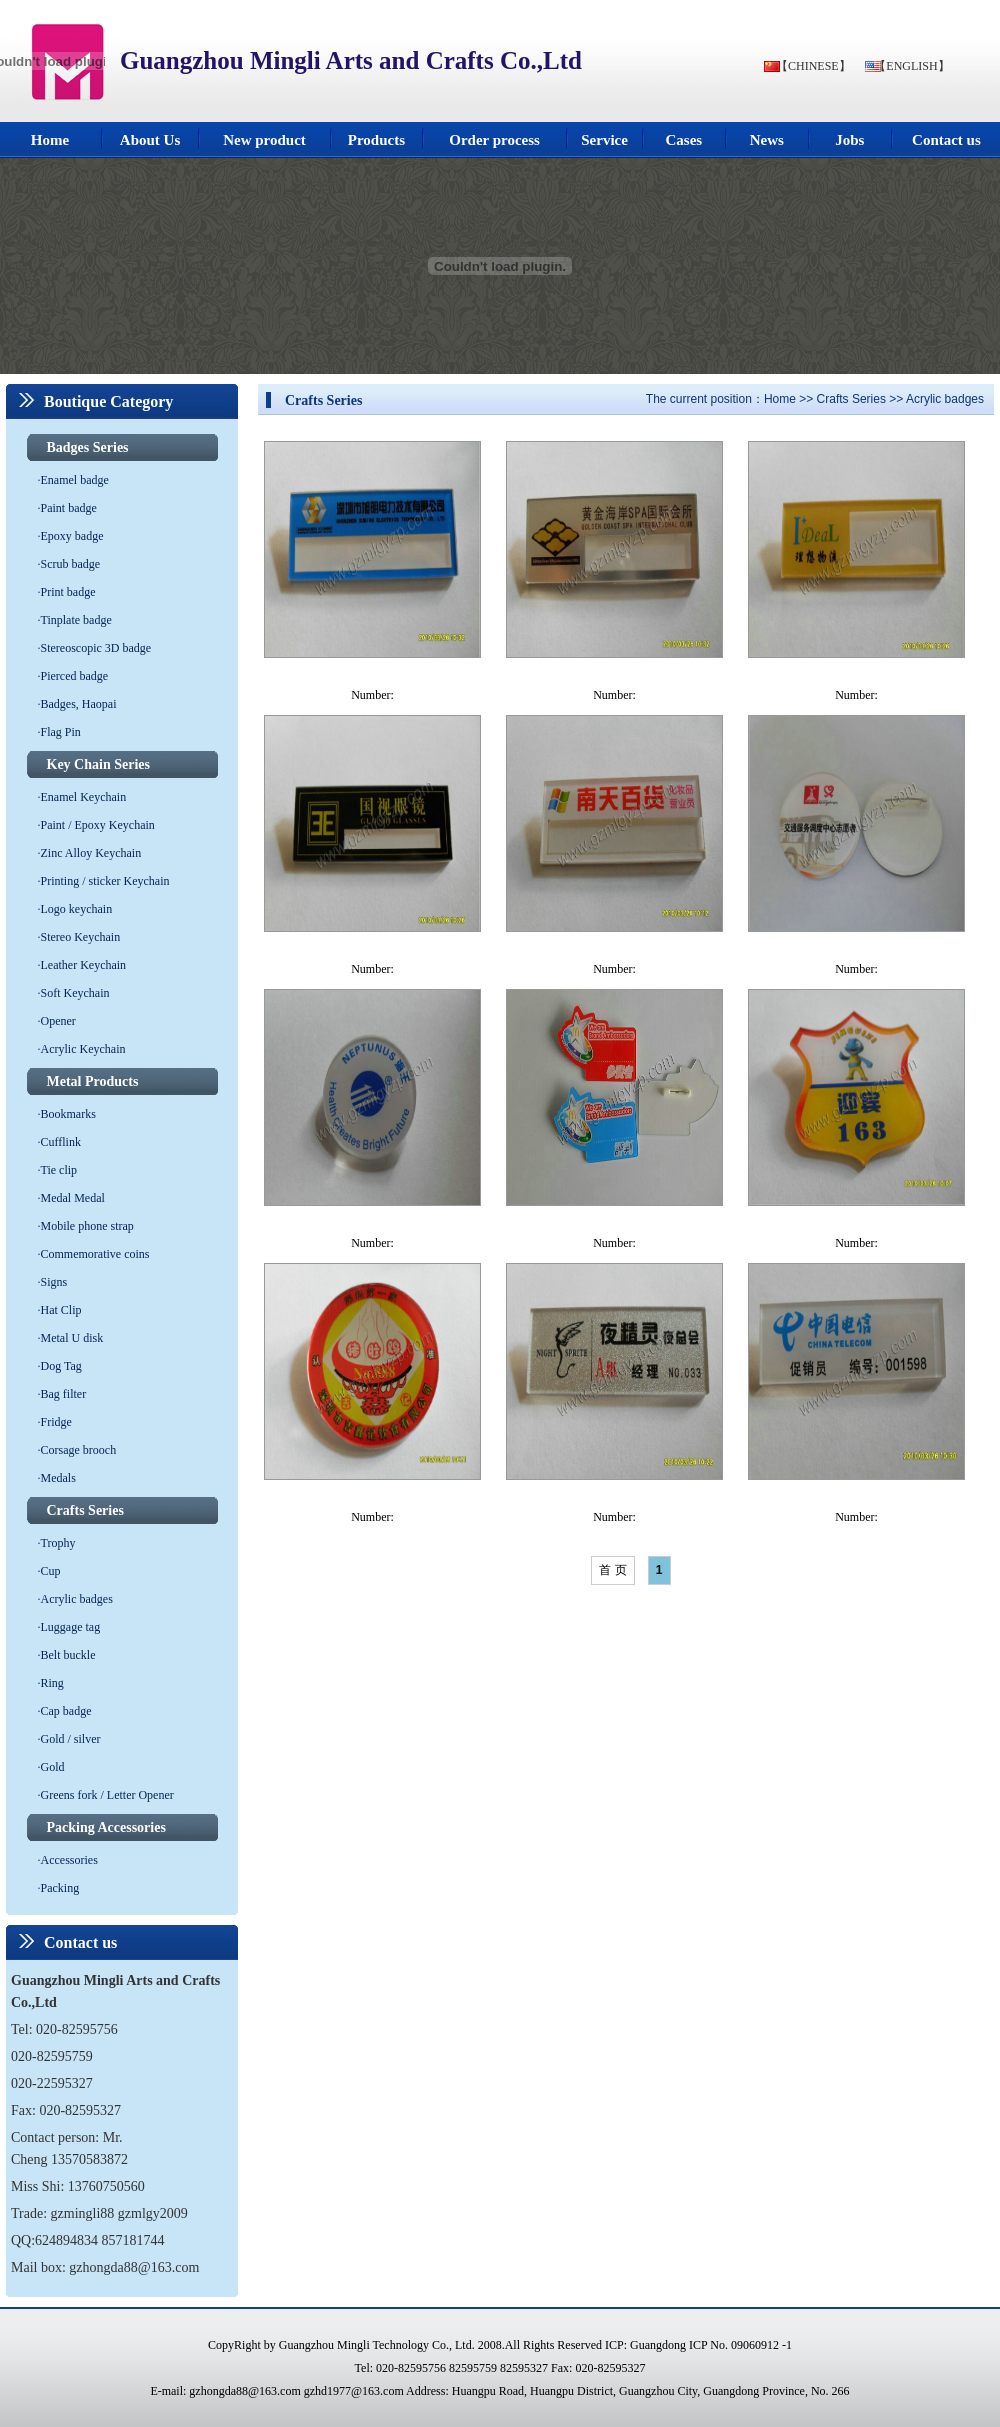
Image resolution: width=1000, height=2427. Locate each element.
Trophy (58, 1543)
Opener (58, 1021)
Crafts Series (85, 1510)
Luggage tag (71, 1627)
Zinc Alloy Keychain (91, 853)
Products (376, 140)
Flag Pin (61, 732)
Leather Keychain (84, 965)
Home (50, 140)
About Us (150, 140)
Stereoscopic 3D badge (96, 648)
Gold (53, 1767)
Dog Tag (61, 1366)
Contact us (946, 140)
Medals (58, 1478)
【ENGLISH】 (911, 66)
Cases (684, 140)
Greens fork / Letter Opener (107, 1795)
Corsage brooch (79, 1450)
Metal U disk (72, 1338)
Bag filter (64, 1394)
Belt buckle (68, 1655)
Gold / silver (71, 1739)
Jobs (849, 140)
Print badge (68, 592)
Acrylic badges (77, 1599)
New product (264, 140)
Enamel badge (75, 480)
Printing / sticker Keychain (105, 881)
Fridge (56, 1422)
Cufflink (61, 1142)
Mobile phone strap (87, 1226)
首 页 (612, 1570)
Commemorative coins (95, 1254)
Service (604, 140)
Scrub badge (71, 564)
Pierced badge (75, 676)
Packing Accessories (106, 1827)
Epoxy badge (72, 536)
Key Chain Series (98, 764)
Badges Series (88, 447)
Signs (54, 1282)
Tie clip (59, 1170)
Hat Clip (61, 1310)
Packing (60, 1888)
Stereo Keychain (81, 937)
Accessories (69, 1860)
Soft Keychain (75, 993)
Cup (51, 1571)
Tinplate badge (76, 620)
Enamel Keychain (84, 797)
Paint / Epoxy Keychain (98, 825)
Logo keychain (77, 909)
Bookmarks (68, 1114)
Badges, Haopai (79, 704)
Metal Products (93, 1081)
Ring (52, 1683)
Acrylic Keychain (83, 1049)
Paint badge (69, 508)
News (767, 140)
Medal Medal (73, 1198)
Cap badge (66, 1711)
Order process (494, 140)
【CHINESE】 (813, 66)
